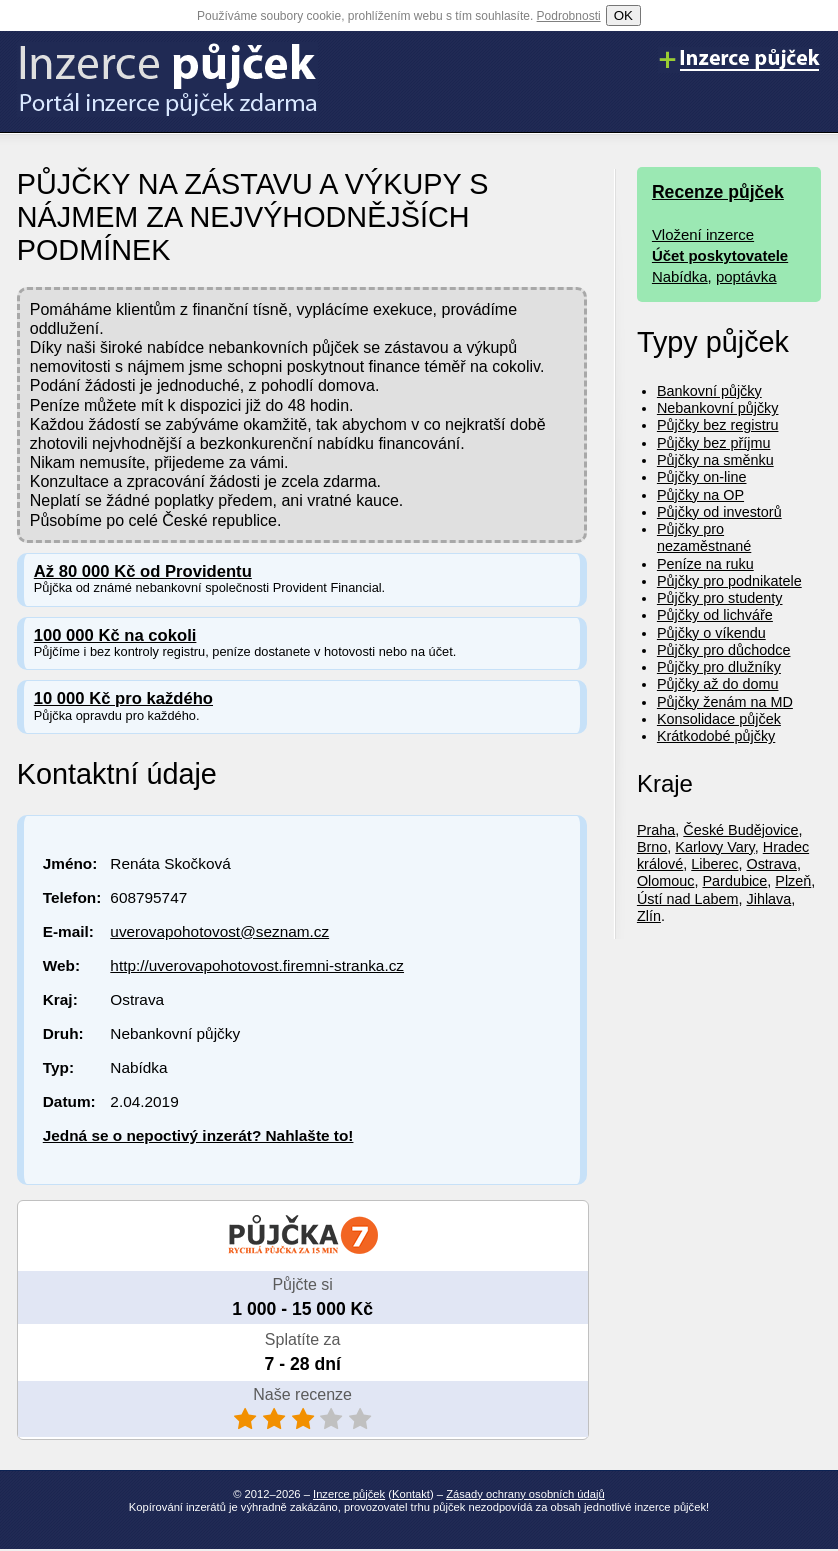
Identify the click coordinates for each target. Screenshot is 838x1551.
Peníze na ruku (705, 564)
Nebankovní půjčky (718, 408)
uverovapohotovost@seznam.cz (219, 931)
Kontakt (411, 1494)
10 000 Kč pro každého (123, 698)
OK (623, 15)
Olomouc (666, 881)
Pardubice (734, 881)
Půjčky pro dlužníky (719, 667)
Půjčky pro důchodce (724, 650)
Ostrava (771, 864)
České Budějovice (740, 830)
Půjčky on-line (702, 477)
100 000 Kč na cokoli (115, 635)
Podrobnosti (569, 16)
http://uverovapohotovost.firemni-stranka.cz (257, 965)
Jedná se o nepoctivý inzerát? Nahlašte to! (198, 1135)
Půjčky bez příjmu (714, 443)
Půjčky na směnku (715, 460)
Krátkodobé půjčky (716, 736)
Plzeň (793, 881)
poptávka (746, 276)
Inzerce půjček (349, 1494)
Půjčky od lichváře (715, 615)
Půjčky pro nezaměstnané (704, 537)
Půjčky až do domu (718, 684)
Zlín (649, 916)
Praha (656, 830)
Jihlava (768, 899)
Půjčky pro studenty (720, 598)
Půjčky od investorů (719, 512)
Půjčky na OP (700, 495)
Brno (652, 847)
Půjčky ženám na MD (725, 702)
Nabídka (680, 276)
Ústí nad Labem (688, 899)
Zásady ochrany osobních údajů (525, 1494)
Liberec (714, 864)
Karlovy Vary (714, 847)
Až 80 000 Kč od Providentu (143, 571)
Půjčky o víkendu (711, 633)
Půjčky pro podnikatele (729, 581)
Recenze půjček (718, 192)
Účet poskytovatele (720, 255)
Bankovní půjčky (709, 391)
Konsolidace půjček (719, 719)
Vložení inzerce (703, 234)
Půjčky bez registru (718, 425)
